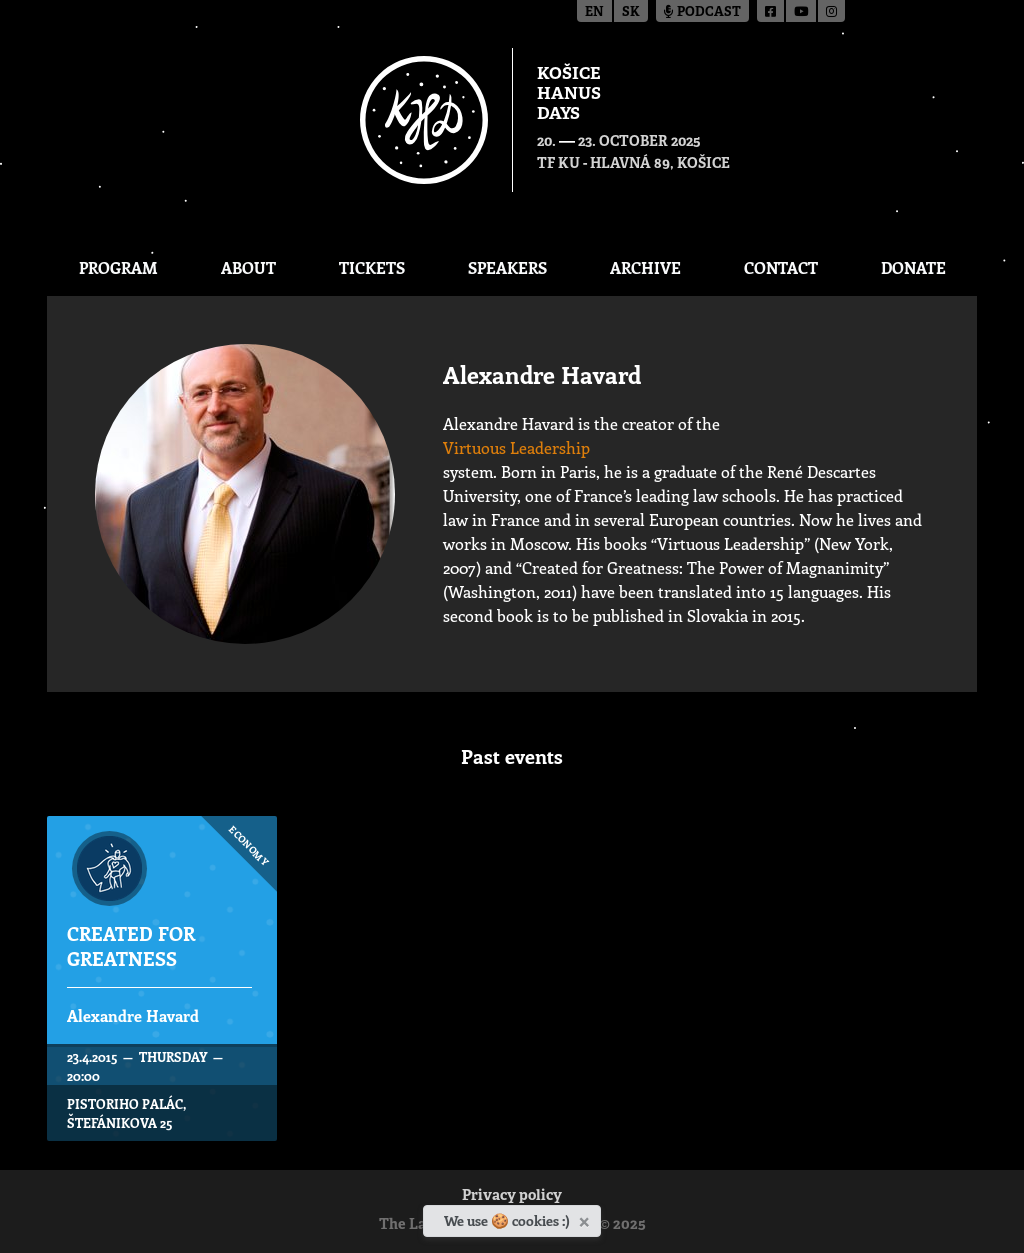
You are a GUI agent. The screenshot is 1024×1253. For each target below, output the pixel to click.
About (248, 267)
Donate (913, 267)
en (594, 12)
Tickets (372, 267)
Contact (781, 267)
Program (118, 267)
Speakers (507, 267)
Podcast (702, 12)
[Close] (586, 1218)
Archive (645, 267)
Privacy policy (512, 1196)
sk (631, 12)
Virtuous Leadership (516, 447)
